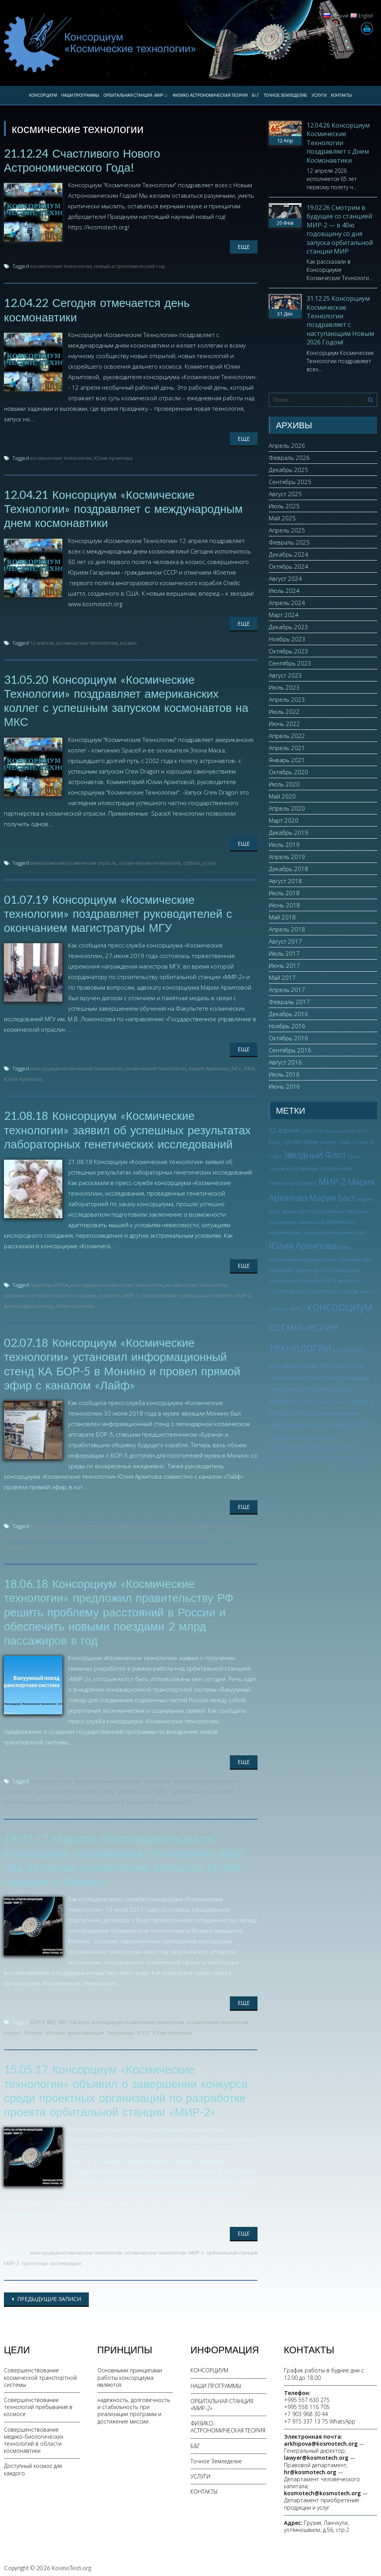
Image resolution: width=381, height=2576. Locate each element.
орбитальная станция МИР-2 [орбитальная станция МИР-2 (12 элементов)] (320, 1424)
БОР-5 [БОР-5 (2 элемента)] (361, 1131)
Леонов (33, 2029)
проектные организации (51, 2260)
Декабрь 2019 (288, 832)
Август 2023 (285, 675)
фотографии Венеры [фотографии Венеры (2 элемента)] (342, 1458)
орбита (191, 861)
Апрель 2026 (287, 445)
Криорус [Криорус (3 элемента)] (307, 1183)
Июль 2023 (284, 687)
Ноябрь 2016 (287, 1026)
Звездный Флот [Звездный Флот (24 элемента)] (314, 1154)
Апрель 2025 (287, 530)
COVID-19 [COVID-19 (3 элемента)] (311, 1131)
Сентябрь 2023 (290, 663)
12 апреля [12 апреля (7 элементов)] (284, 1130)
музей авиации (183, 1534)
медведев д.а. (135, 1789)
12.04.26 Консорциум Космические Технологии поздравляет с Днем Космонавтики (338, 143)
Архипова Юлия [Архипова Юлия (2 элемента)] (339, 1131)
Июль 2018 (284, 893)
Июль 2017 (284, 953)
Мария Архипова (209, 1067)
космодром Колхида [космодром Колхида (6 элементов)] (325, 1388)
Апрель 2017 (287, 989)
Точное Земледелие (285, 95)
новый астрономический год (129, 266)
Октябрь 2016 (288, 1038)
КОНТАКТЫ (341, 95)
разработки (141, 1799)
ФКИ (248, 1067)
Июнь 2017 (284, 965)
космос (129, 642)
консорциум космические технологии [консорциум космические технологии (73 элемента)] (320, 1327)
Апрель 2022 (287, 736)
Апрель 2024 (287, 603)
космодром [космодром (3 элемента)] (282, 1389)
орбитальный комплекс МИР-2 (40, 1799)
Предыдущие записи (48, 2295)
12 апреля (42, 642)
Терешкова (120, 2029)
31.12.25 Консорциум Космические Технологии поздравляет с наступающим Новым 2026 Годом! (340, 320)
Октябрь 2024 (288, 566)
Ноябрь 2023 (287, 639)
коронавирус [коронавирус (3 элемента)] (348, 1350)
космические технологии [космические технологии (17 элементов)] (317, 1365)
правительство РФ (102, 1799)
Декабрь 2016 (288, 1014)
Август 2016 (285, 1062)
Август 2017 (285, 941)
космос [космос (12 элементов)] (281, 1401)
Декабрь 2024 (288, 554)
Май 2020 (282, 796)
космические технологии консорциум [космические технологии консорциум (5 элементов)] (319, 1378)
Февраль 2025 (289, 542)
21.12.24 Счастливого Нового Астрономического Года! (83, 160)
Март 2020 (283, 820)
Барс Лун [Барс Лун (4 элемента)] (280, 1141)
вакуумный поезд (51, 1778)
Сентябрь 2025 (290, 482)
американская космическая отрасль (73, 861)
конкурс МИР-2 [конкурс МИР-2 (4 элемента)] (287, 1308)
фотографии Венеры (29, 1304)
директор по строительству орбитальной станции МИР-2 (115, 1524)
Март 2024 (283, 615)
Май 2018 (282, 917)
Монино (152, 1534)
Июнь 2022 (284, 723)
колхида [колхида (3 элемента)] (349, 1291)
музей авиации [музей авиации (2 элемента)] (335, 1402)
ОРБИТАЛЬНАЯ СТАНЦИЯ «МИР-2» (136, 95)
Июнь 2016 (284, 1086)
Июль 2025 (284, 506)
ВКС (63, 2019)
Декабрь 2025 (288, 470)
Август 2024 (285, 578)
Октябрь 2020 (288, 772)
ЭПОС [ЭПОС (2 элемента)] (361, 1232)
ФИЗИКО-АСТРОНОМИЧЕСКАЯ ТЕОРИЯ (210, 95)
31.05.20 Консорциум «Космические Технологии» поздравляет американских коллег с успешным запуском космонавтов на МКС (128, 699)
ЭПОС (211, 1534)
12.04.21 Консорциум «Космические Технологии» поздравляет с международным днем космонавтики (125, 508)
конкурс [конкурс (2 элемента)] (367, 1291)
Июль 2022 (284, 711)
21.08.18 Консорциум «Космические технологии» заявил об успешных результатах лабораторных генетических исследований (130, 1128)
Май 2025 (282, 518)
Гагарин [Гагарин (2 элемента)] (360, 1142)
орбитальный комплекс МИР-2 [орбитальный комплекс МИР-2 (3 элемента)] (304, 1437)
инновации (158, 1778)
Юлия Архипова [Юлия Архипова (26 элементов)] (303, 1245)
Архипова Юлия (49, 1283)
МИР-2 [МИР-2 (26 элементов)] (332, 1181)
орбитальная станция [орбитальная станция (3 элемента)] (336, 1413)
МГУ (236, 1067)
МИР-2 (130, 1293)
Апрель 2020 (287, 808)
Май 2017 (282, 977)
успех (209, 861)
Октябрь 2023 (288, 651)
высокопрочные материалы (108, 1778)
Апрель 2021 (287, 748)
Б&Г (255, 95)
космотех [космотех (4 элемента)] (307, 1401)
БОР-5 (37, 1524)
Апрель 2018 (287, 929)
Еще (244, 246)
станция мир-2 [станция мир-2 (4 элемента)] (303, 1458)
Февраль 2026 (289, 457)
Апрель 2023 (287, 699)
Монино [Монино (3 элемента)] (344, 1232)
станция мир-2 (174, 1799)
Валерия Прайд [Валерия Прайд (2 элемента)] (335, 1142)
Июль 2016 (284, 1074)
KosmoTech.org (71, 2564)
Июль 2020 (284, 784)
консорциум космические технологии (76, 1067)
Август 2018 (285, 881)
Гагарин (80, 2019)
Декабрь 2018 (288, 869)
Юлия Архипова (113, 457)
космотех (110, 1293)
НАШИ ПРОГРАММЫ (80, 95)
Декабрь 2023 (288, 627)
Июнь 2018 (284, 905)
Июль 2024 (284, 590)
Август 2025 (285, 494)
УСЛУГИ (318, 95)
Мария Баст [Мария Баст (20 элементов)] (332, 1197)
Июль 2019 (284, 844)
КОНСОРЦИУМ (43, 95)
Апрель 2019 (287, 856)
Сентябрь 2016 (290, 1050)
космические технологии (61, 266)
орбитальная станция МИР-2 (205, 1789)
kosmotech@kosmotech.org (322, 2490)
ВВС (51, 2019)
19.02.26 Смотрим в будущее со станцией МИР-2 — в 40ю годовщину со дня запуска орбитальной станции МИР (340, 229)
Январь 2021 (287, 760)
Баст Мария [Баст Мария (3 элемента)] (306, 1142)
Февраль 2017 (289, 1002)
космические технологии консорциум (50, 1293)
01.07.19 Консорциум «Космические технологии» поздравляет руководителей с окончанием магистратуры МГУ (120, 912)
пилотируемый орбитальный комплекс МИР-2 (196, 1293)
